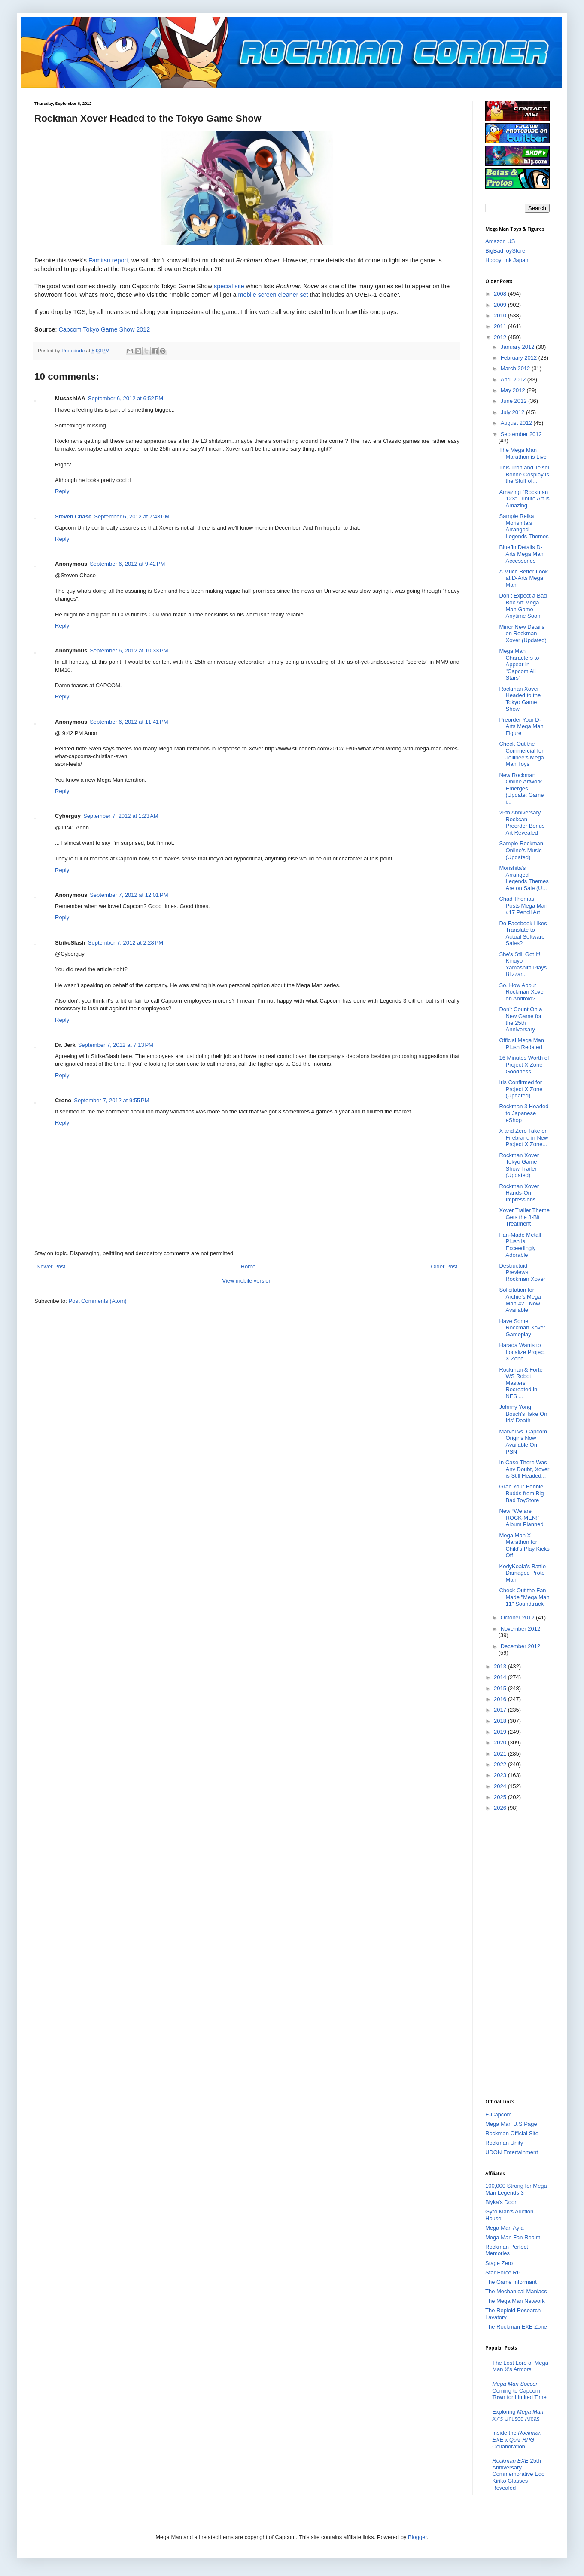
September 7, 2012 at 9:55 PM (111, 1100)
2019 (501, 1732)
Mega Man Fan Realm (513, 2237)
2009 (501, 305)
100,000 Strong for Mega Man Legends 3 (516, 2189)
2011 (501, 326)
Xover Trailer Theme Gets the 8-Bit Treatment (524, 1217)
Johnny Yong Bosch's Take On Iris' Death (523, 1414)
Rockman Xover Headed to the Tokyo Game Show (520, 699)
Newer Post (50, 1266)
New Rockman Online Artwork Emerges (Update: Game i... (521, 788)
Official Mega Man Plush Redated (521, 1043)
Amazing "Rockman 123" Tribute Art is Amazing (524, 499)
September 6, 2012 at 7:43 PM (131, 516)
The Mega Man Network (515, 2301)
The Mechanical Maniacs (516, 2291)
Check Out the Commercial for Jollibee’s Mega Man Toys (521, 754)
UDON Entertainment (511, 2152)
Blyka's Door (501, 2202)
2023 (501, 1775)
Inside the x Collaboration (516, 2439)
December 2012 (521, 1646)
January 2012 (518, 347)
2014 (501, 1677)
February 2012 (519, 357)
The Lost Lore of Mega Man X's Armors (520, 2366)
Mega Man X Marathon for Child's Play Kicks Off (524, 1545)
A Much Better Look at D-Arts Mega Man (523, 578)
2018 (501, 1721)
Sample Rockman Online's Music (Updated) (521, 850)
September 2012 (521, 434)
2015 (501, 1688)
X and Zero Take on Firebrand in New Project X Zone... (523, 1137)
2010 (501, 315)
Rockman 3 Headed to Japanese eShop (523, 1113)
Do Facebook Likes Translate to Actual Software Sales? (523, 933)
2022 (501, 1764)
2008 (501, 293)
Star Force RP (502, 2272)
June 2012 (514, 401)
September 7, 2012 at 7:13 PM (115, 1045)
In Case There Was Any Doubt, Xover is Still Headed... (524, 1469)
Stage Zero (499, 2263)
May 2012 (514, 390)
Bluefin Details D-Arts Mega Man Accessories (521, 554)
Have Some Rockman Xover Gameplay (522, 1328)
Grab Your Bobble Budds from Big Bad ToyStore (521, 1493)
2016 (501, 1699)
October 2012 (518, 1617)
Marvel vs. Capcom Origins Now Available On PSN (523, 1441)
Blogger (417, 2537)
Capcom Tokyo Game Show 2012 (104, 329)
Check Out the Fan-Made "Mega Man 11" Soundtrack (524, 1597)
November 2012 (521, 1628)
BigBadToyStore (505, 250)
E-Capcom (498, 2114)
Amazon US (500, 241)
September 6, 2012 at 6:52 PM (125, 398)
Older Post (444, 1266)
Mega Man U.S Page (511, 2124)
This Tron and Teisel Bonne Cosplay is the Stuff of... (524, 474)
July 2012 (513, 412)
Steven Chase (73, 516)
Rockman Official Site (511, 2133)
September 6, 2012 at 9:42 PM (127, 564)
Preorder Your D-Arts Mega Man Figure (521, 726)
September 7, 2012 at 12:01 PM (129, 895)
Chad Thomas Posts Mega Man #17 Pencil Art (523, 905)
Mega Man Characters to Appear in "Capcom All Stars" (519, 664)
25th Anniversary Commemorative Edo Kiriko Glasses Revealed (518, 2474)
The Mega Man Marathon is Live (522, 453)
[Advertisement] (519, 1954)
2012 (501, 337)
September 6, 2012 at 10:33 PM (129, 650)
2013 (501, 1666)
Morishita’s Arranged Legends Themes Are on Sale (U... (523, 878)
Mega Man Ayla (504, 2228)
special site (229, 286)
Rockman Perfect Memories (506, 2250)
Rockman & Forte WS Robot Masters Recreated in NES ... (520, 1382)
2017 (501, 1710)
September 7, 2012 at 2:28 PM (125, 942)
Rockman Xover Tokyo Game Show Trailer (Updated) (518, 1165)
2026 (501, 1808)
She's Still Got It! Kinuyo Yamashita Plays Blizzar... (523, 964)
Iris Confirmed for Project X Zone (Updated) (520, 1089)
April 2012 (514, 379)
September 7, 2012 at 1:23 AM (120, 816)
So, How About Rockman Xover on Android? (522, 992)
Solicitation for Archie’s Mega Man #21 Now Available (520, 1299)
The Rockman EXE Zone (516, 2326)
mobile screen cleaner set (273, 294)
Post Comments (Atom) (98, 1301)
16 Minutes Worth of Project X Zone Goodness (524, 1064)
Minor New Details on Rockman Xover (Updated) (522, 633)
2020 (501, 1742)
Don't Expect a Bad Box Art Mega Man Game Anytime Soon (523, 605)
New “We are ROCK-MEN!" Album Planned (521, 1517)
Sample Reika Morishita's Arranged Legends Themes (523, 526)
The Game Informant (511, 2282)
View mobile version (246, 1280)
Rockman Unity (504, 2143)
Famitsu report (108, 260)
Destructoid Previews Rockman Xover (522, 1272)
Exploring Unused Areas (517, 2415)
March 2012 (516, 368)
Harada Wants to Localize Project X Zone (522, 1352)
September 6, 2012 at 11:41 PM (129, 722)
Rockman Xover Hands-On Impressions (518, 1193)
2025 (501, 1797)
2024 (501, 1786)
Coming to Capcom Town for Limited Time (519, 2390)
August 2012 (517, 423)
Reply (62, 491)
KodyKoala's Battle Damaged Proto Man (522, 1573)
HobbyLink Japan (506, 260)
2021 (501, 1753)
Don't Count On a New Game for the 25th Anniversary (520, 1019)
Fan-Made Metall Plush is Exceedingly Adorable (520, 1245)
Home (248, 1266)
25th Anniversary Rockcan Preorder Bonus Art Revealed (521, 822)
